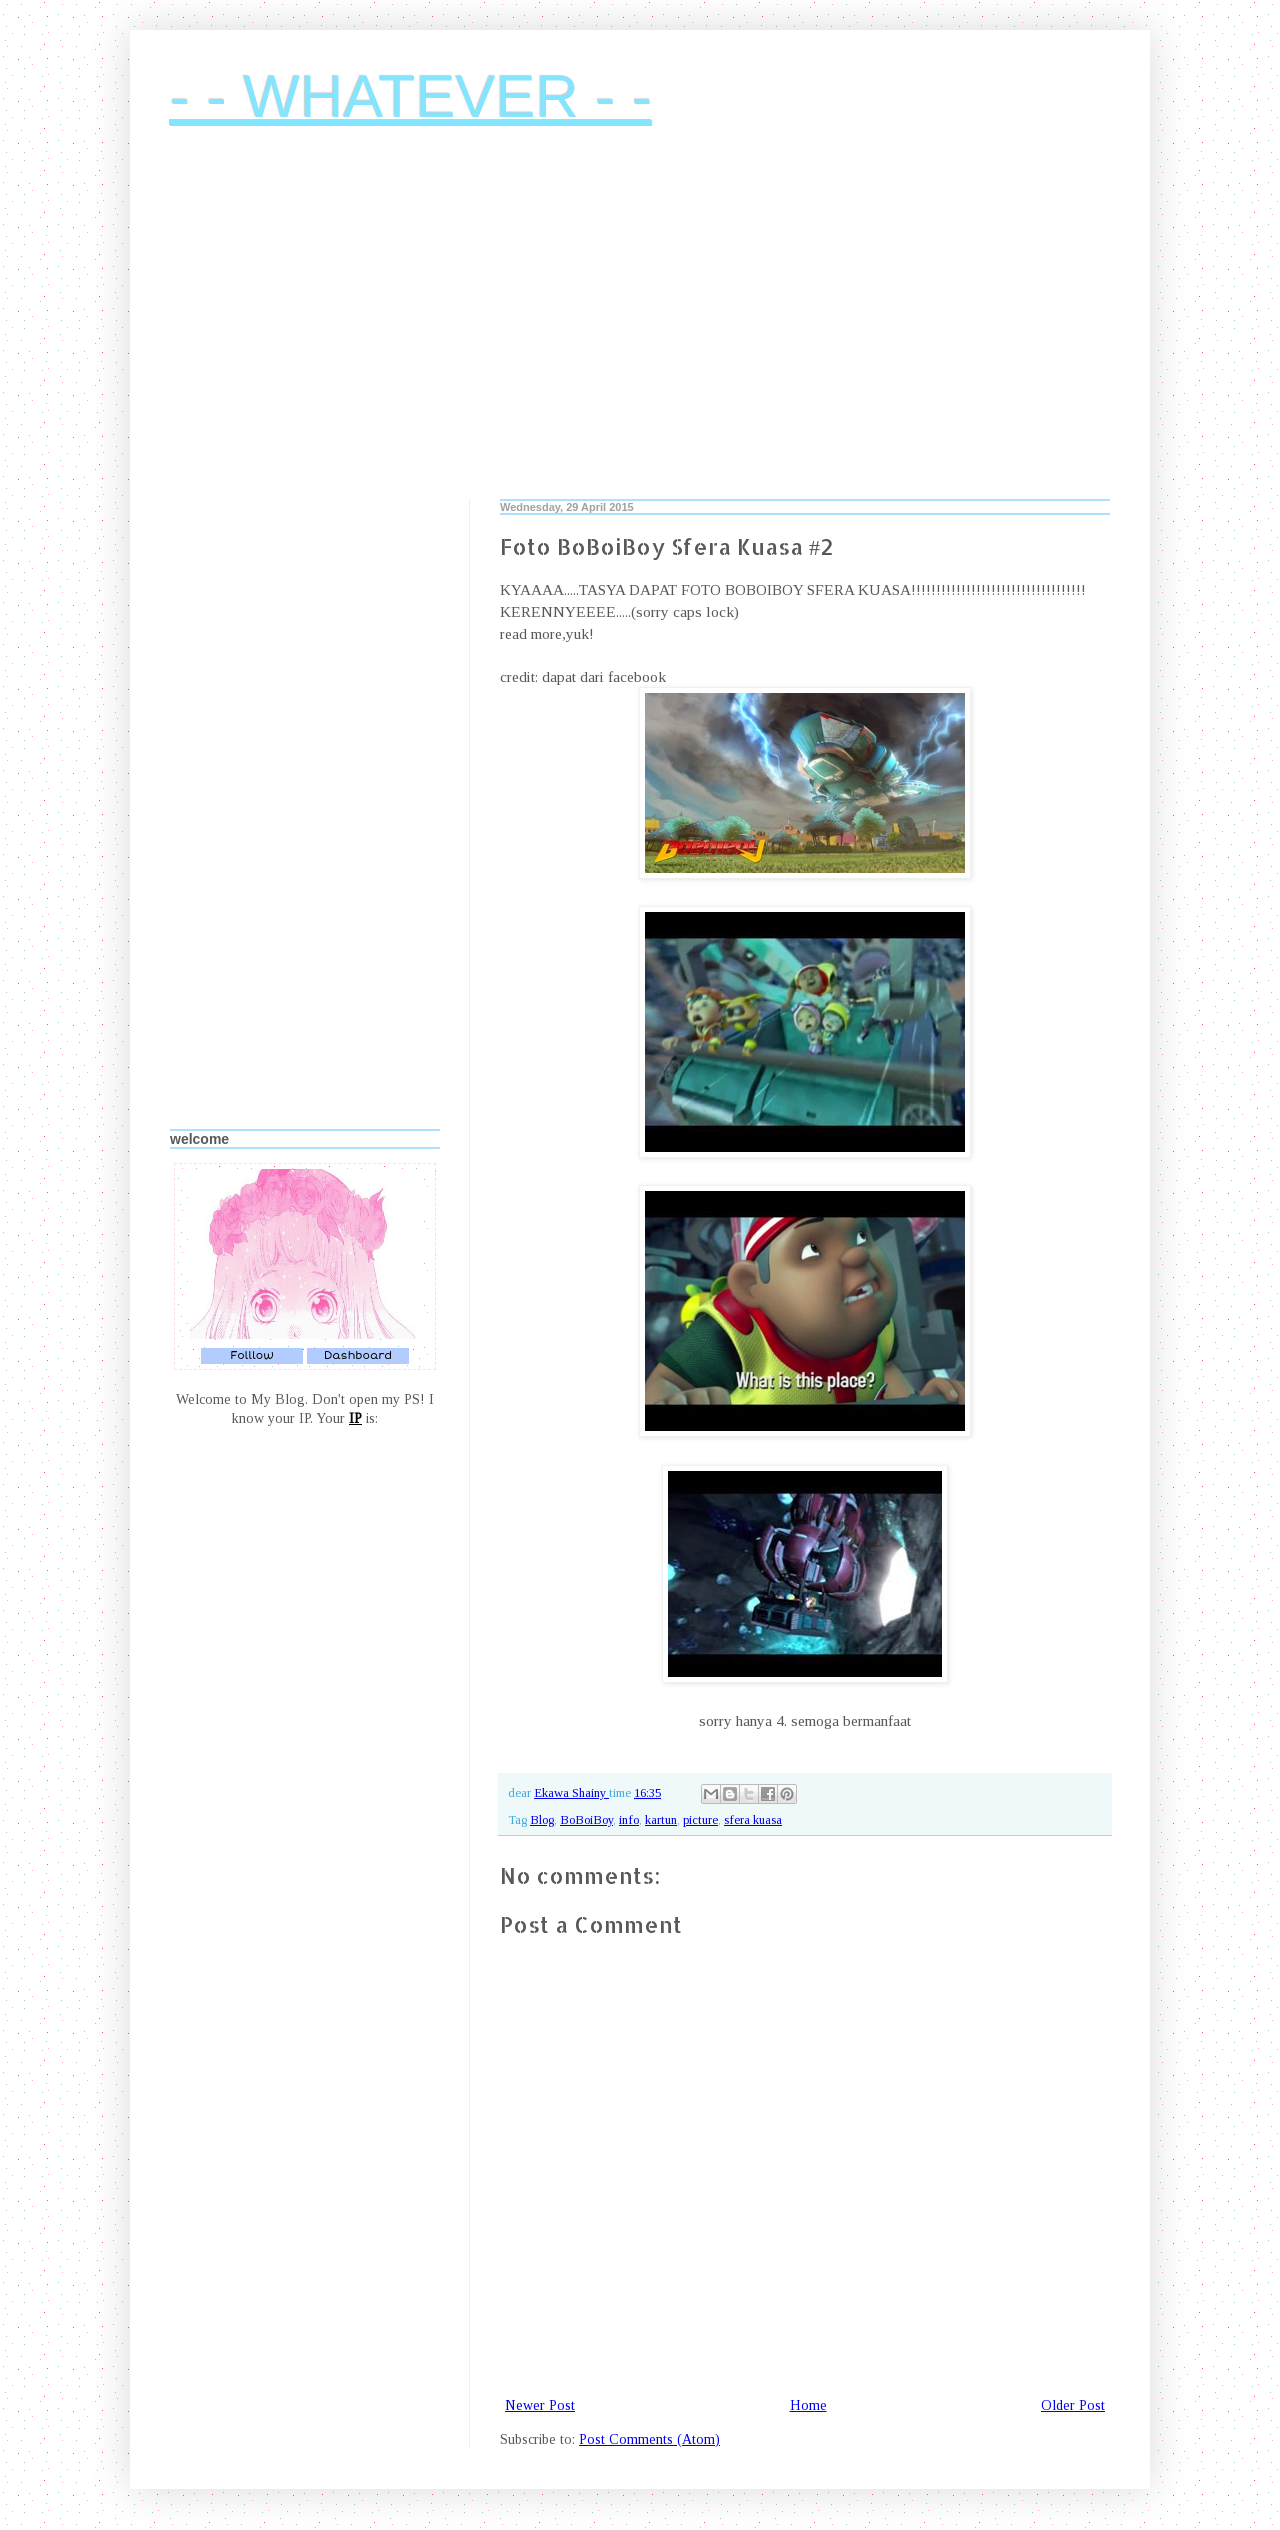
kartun (661, 1820)
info (629, 1820)
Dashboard (358, 1355)
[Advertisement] (640, 329)
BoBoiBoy (586, 1820)
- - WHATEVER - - (411, 96)
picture (700, 1820)
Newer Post (540, 2405)
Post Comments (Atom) (649, 2439)
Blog (542, 1820)
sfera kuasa (753, 1820)
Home (808, 2405)
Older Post (1073, 2405)
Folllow (252, 1355)
